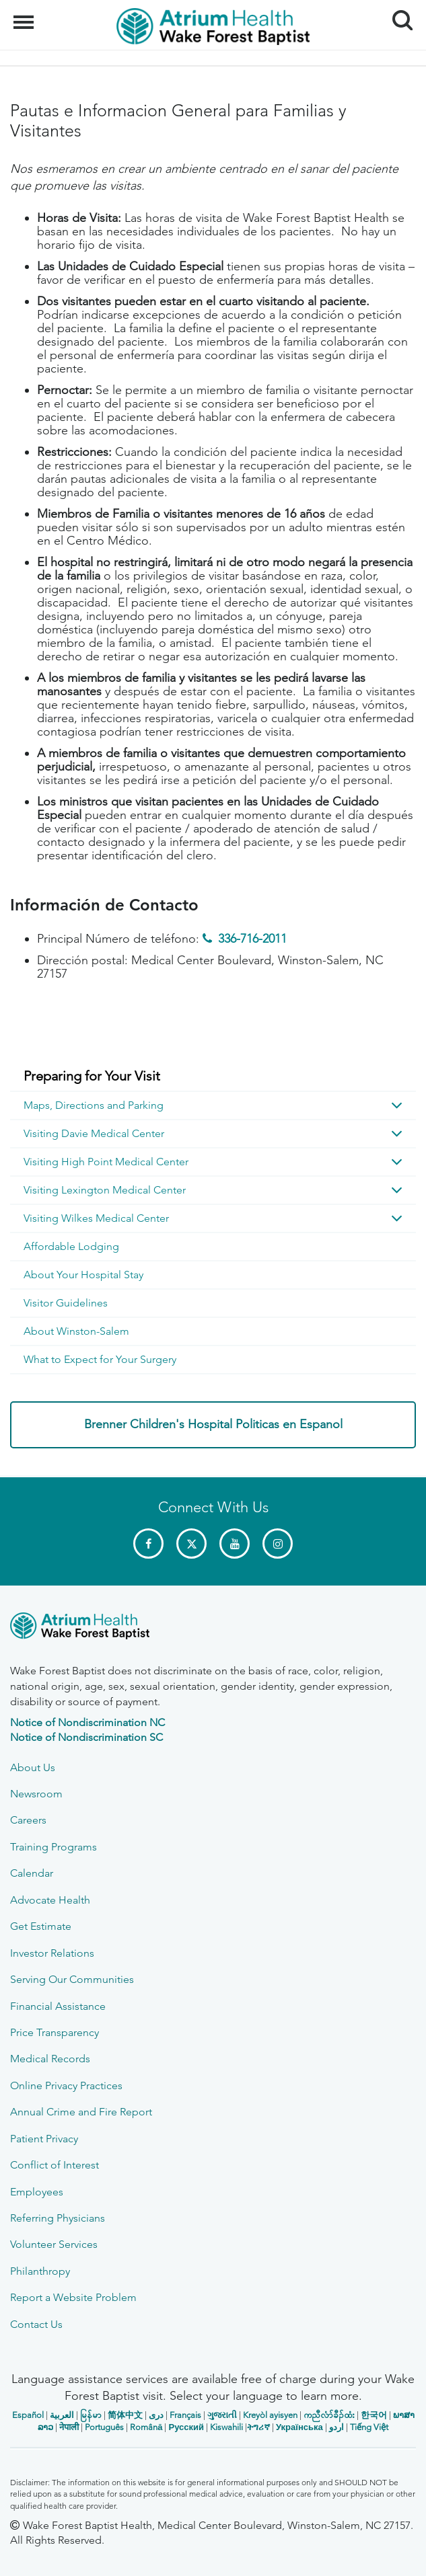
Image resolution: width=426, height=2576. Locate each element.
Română (146, 2427)
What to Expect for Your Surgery (100, 1359)
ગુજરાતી (222, 2415)
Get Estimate (40, 1926)
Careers (28, 1819)
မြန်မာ (91, 2415)
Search (397, 15)
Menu (25, 15)
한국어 (374, 2415)
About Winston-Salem (76, 1331)
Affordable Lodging (71, 1246)
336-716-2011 (252, 938)
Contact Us (36, 2324)
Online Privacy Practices (66, 2085)
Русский (186, 2427)
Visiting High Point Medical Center (106, 1161)
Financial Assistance (58, 2006)
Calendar (31, 1873)
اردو (336, 2427)
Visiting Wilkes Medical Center (96, 1218)
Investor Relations (52, 1953)
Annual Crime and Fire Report (81, 2111)
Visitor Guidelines (66, 1302)
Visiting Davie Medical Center (94, 1133)
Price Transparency (54, 2032)
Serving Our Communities (72, 1979)
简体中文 (125, 2415)
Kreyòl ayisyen (270, 2415)
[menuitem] (213, 1076)
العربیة (62, 2415)
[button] (397, 1105)
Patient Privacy (44, 2138)
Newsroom (36, 1793)
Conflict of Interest (54, 2164)
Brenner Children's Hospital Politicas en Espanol (213, 1424)
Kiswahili (226, 2427)
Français (185, 2415)
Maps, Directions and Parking (94, 1105)
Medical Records (50, 2058)
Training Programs (53, 1846)
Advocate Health (50, 1900)
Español (28, 2415)
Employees (36, 2191)
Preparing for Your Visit (92, 1076)
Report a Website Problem (73, 2297)
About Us (32, 1767)
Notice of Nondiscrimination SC (86, 1737)
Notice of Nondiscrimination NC (87, 1722)
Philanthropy (40, 2271)
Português (104, 2427)
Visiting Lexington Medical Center (105, 1189)
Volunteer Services (54, 2244)
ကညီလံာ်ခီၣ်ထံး (329, 2415)
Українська (299, 2427)
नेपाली (69, 2427)
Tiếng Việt (369, 2427)
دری (156, 2415)
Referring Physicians (57, 2218)
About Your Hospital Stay (83, 1274)
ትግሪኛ (258, 2427)
